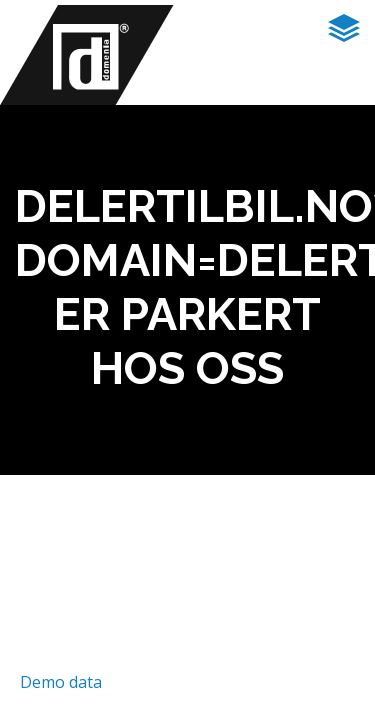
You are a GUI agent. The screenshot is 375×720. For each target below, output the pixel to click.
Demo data (61, 682)
